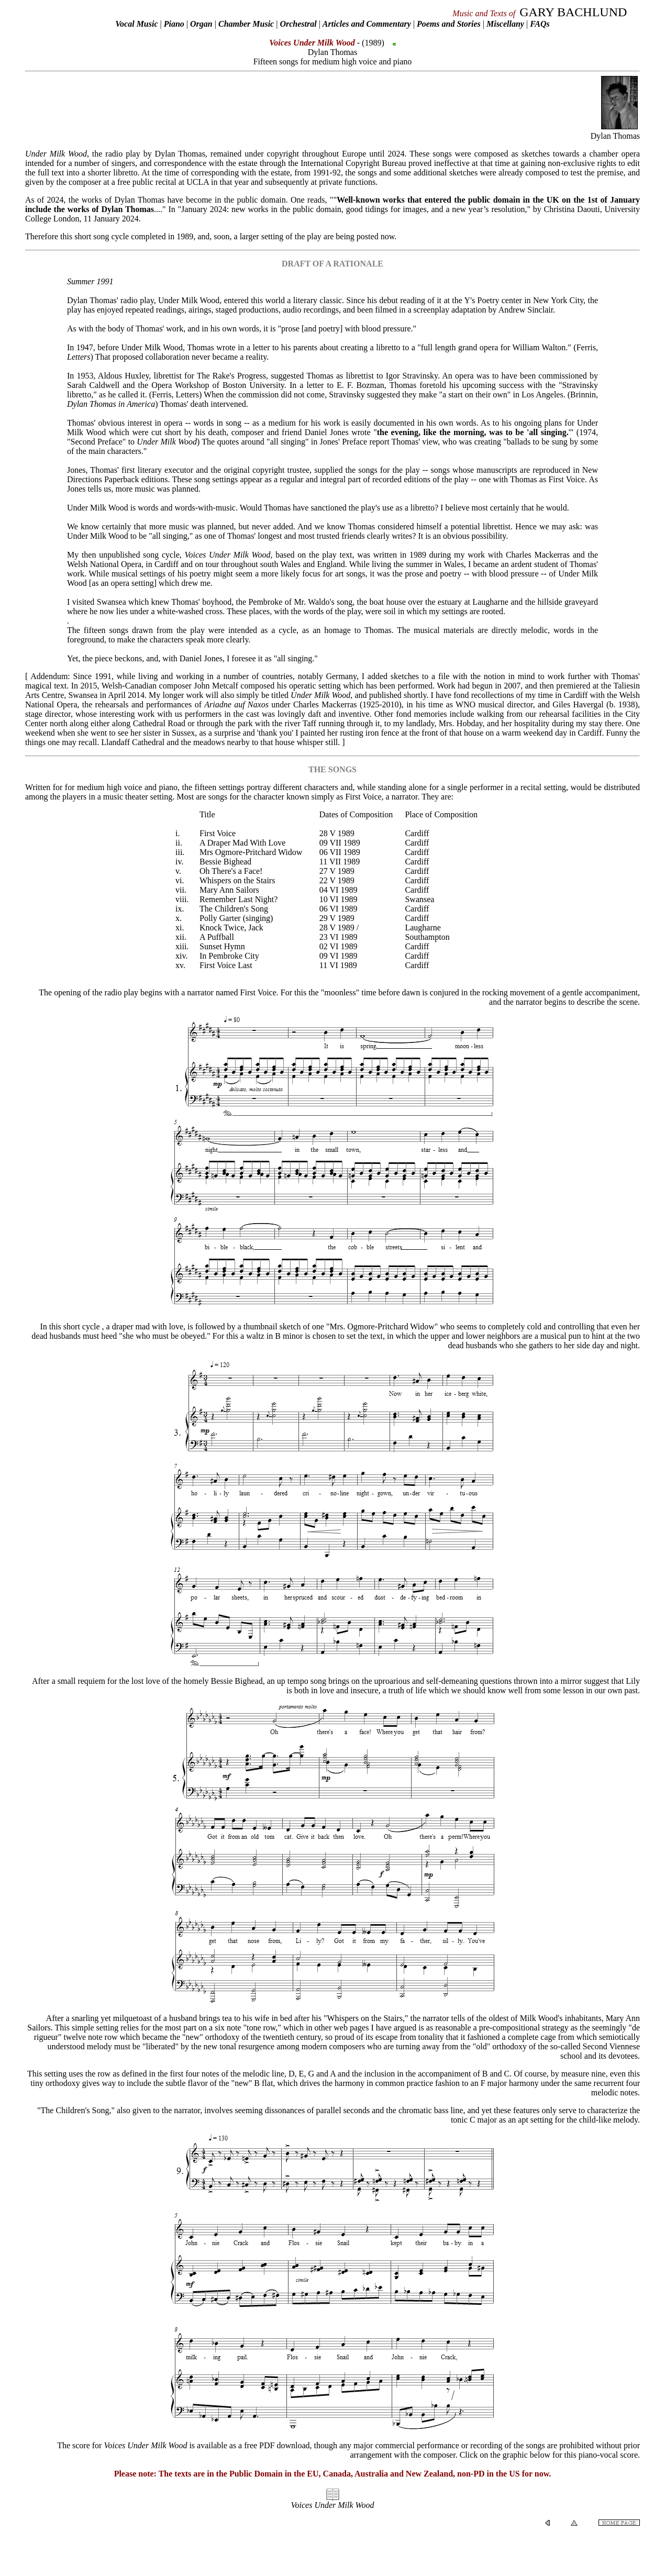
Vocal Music (136, 23)
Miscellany (505, 23)
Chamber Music (246, 23)
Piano (174, 23)
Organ (201, 23)
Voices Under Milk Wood (332, 2505)
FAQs (540, 23)
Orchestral (299, 23)
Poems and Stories (449, 23)
